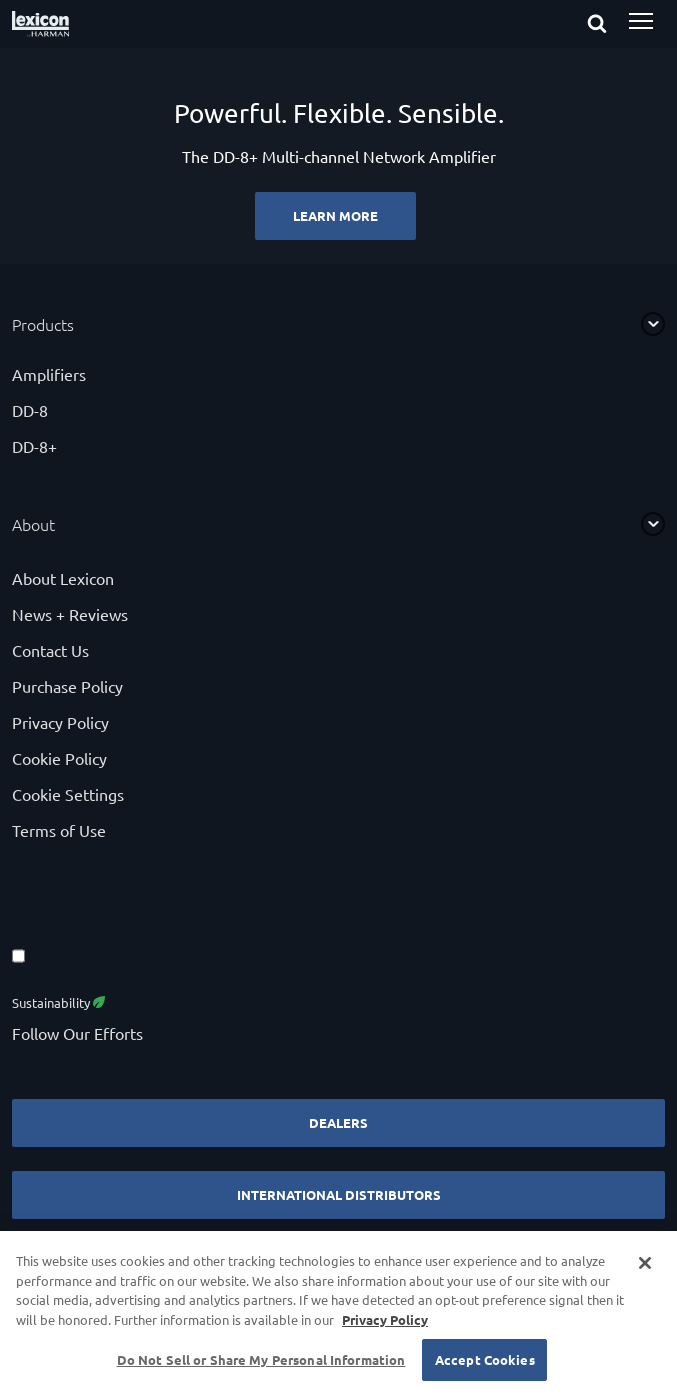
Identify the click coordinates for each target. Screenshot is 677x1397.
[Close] (645, 1263)
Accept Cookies (485, 1359)
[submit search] (615, 25)
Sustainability (58, 1002)
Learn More (335, 215)
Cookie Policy (59, 758)
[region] (338, 1314)
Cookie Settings (68, 794)
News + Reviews (70, 614)
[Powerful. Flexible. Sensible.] (338, 156)
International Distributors (339, 1194)
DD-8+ (34, 446)
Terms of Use (59, 830)
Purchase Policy (67, 686)
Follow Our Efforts (77, 1033)
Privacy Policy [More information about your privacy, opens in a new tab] (385, 1319)
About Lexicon (63, 578)
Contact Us (50, 650)
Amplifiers (49, 374)
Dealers (338, 1122)
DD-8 (30, 410)
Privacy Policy (60, 722)
